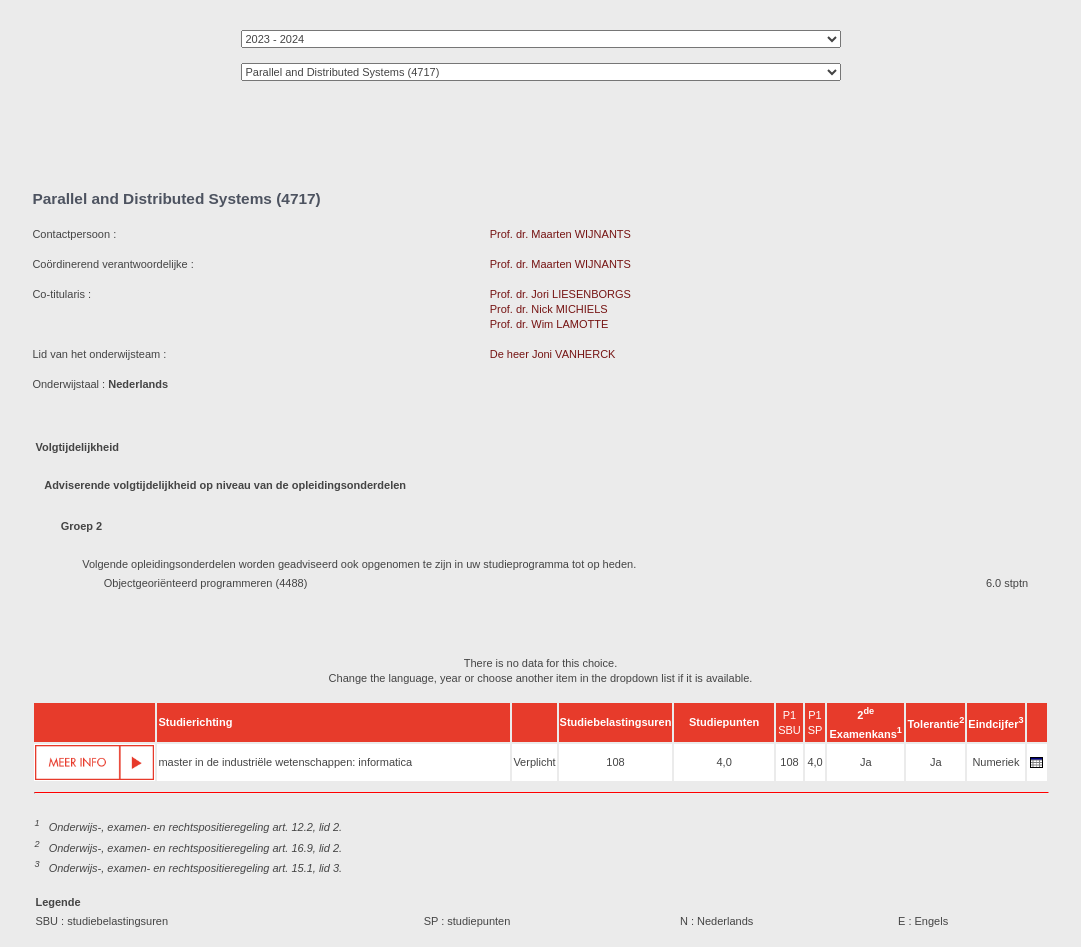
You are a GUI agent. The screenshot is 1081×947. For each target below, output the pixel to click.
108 (615, 762)
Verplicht (534, 762)
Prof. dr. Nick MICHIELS (549, 309)
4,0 (723, 762)
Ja (866, 762)
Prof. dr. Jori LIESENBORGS (560, 294)
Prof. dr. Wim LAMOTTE (549, 324)
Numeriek (995, 762)
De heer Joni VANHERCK (553, 354)
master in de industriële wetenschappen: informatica (285, 762)
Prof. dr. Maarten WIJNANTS (560, 234)
